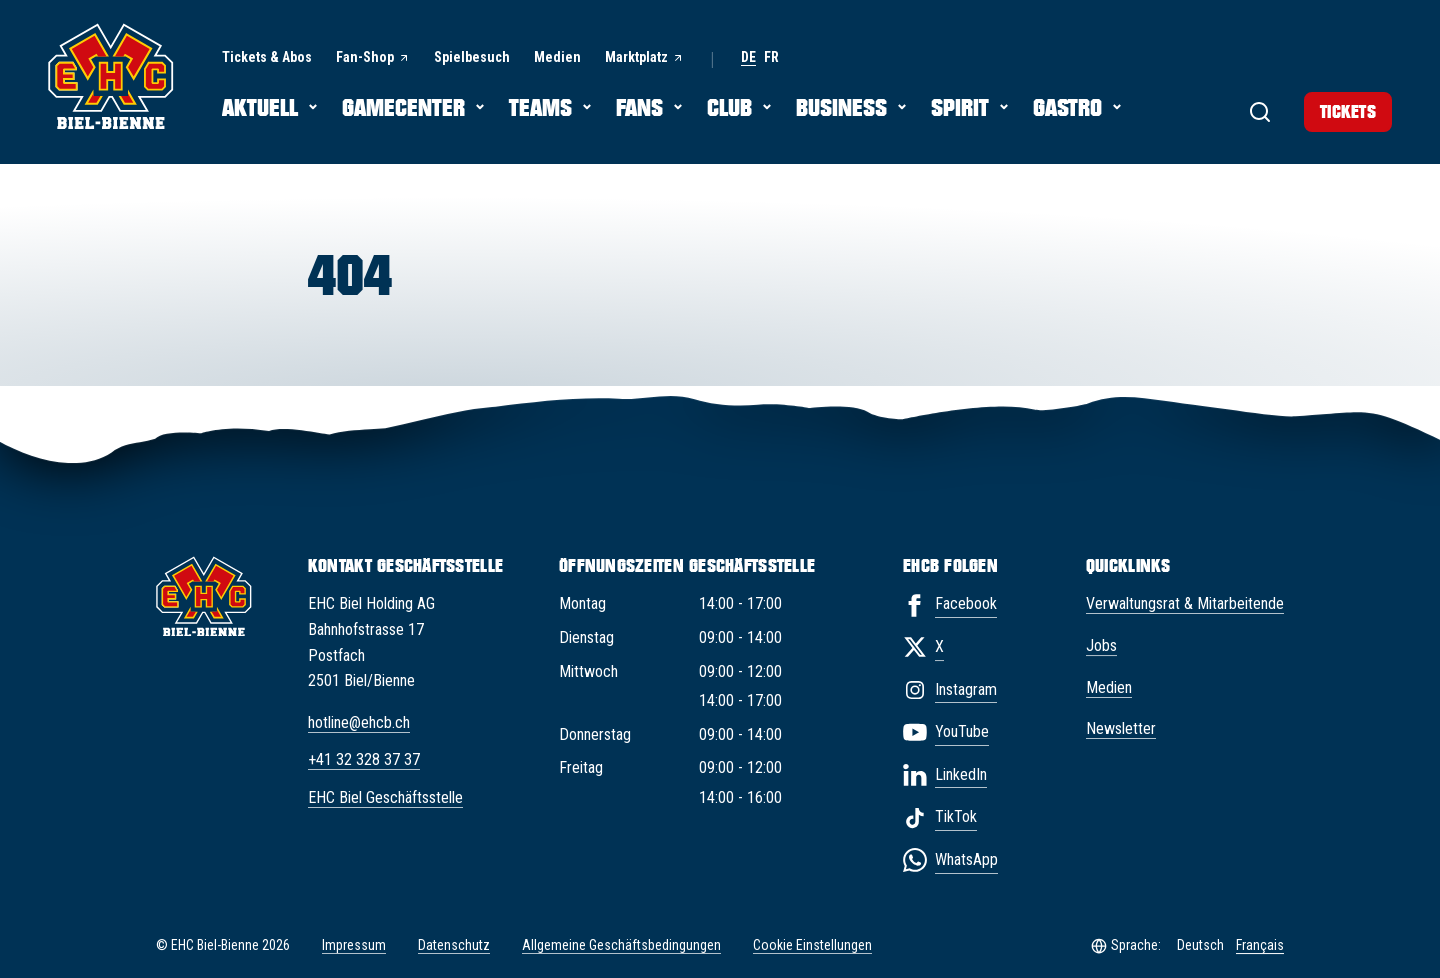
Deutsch (1200, 945)
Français (1260, 945)
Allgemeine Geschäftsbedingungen (621, 945)
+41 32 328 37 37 (364, 759)
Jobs (1101, 645)
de (748, 57)
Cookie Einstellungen (812, 945)
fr (771, 57)
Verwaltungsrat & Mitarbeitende (1185, 603)
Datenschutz (454, 945)
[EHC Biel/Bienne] (111, 76)
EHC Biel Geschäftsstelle (385, 797)
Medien (1109, 687)
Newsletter (1121, 728)
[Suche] (1240, 110)
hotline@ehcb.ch (359, 722)
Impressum (354, 945)
